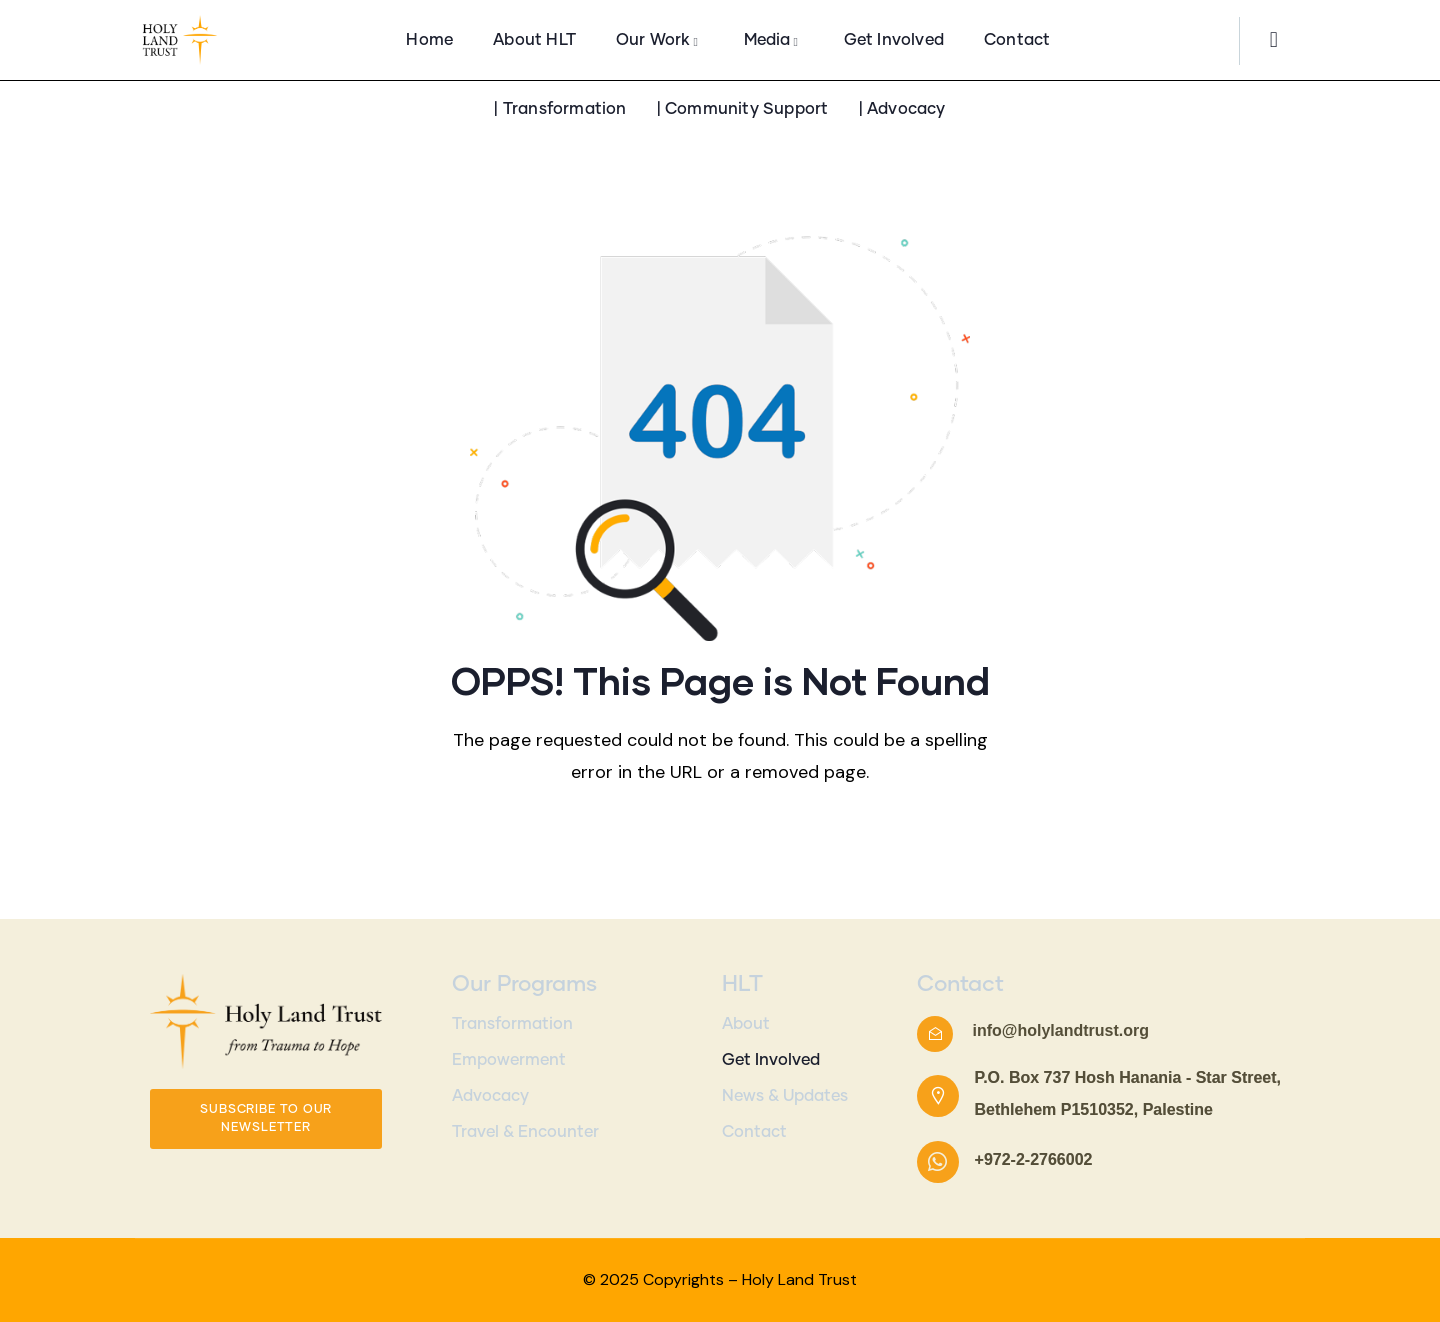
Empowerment (509, 1060)
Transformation (512, 1024)
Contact (754, 1132)
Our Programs (524, 985)
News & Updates (785, 1096)
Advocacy (490, 1096)
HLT (742, 985)
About (746, 1024)
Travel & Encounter (525, 1132)
